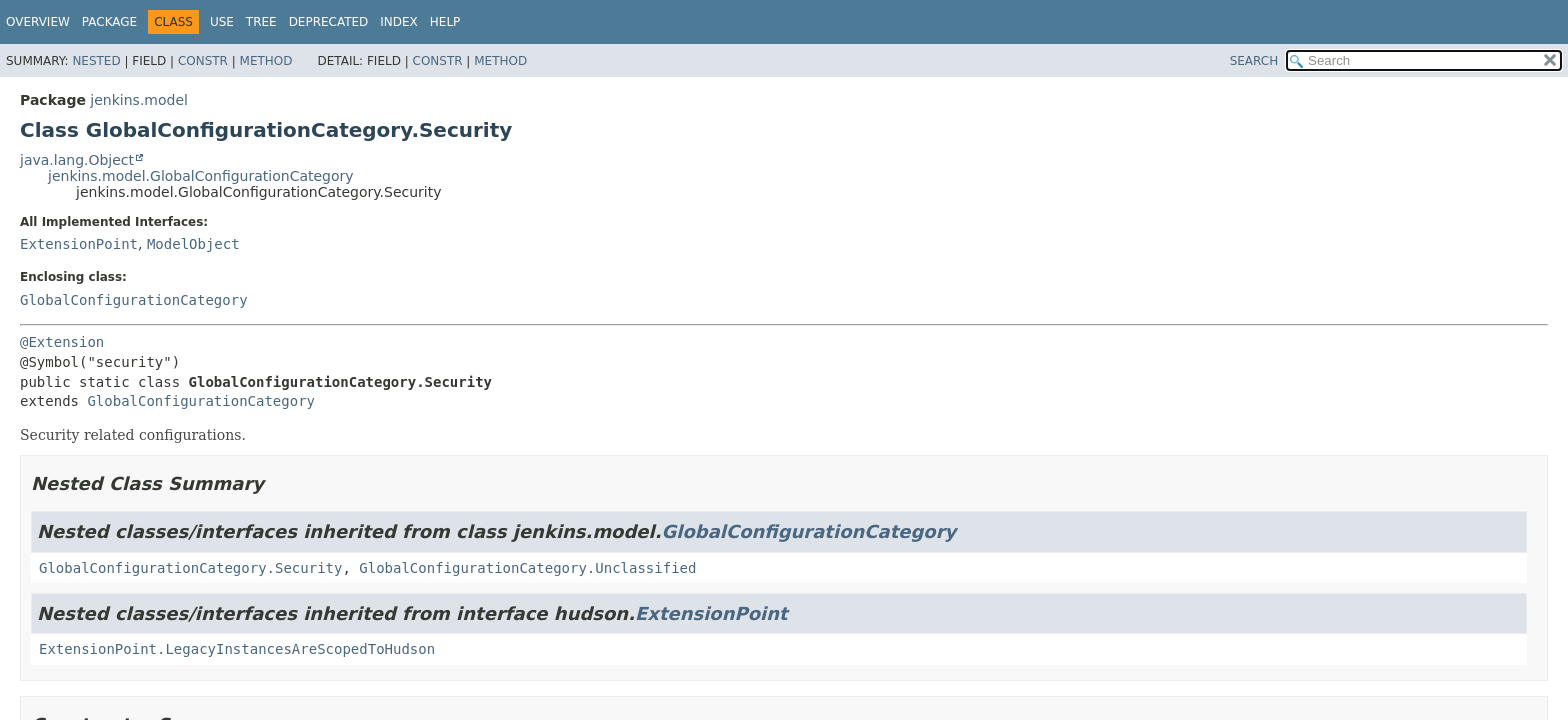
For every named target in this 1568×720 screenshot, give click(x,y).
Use (222, 22)
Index (399, 22)
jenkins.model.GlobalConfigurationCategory (201, 176)
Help (445, 22)
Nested (96, 61)
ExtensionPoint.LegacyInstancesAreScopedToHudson (237, 649)
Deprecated (329, 22)
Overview (38, 22)
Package (109, 22)
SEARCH (1254, 61)
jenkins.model (139, 100)
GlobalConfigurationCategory (134, 300)
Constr (203, 61)
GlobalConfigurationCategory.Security (190, 568)
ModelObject (193, 244)
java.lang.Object (77, 160)
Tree (261, 22)
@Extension (62, 342)
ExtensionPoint (79, 244)
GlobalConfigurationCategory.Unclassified (527, 568)
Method (266, 61)
